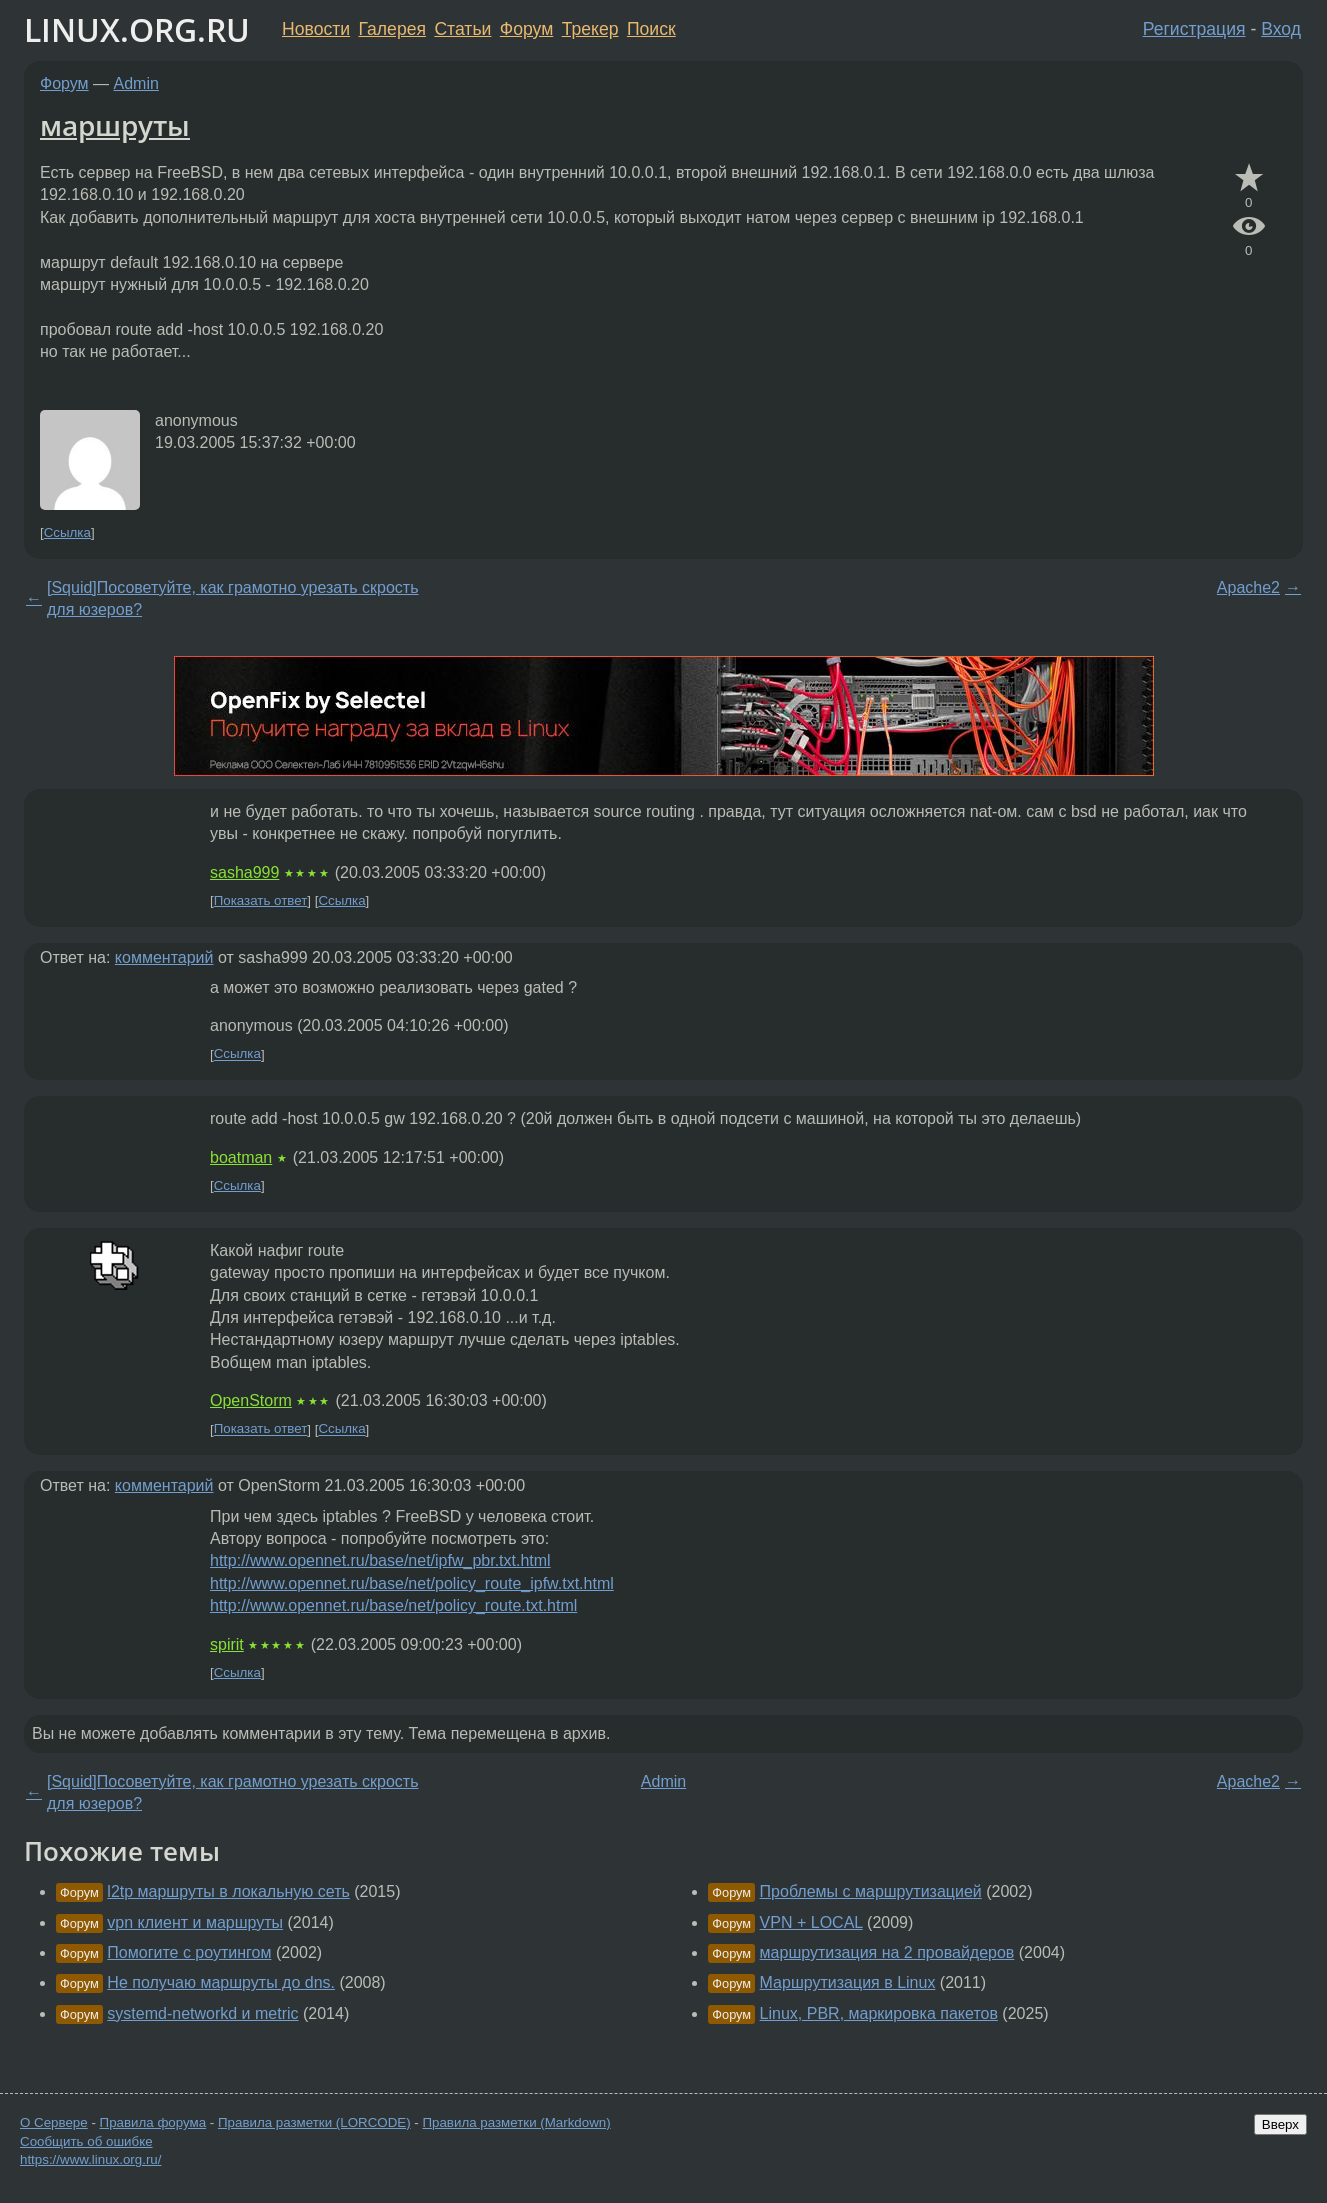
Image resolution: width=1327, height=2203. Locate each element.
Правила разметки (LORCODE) (314, 2122)
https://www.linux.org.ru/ (90, 2159)
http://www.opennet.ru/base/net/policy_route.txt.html (393, 1605)
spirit (227, 1644)
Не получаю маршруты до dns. (221, 1982)
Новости (316, 29)
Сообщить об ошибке (86, 2141)
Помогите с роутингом (189, 1952)
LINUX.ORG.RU (137, 29)
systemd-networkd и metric (202, 2013)
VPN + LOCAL (811, 1922)
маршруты (115, 125)
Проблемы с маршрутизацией (871, 1891)
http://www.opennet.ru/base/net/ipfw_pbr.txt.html (380, 1560)
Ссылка (67, 532)
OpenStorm (251, 1400)
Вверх (1280, 2124)
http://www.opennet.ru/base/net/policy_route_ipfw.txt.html (412, 1583)
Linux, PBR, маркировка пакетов (879, 2013)
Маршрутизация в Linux (848, 1982)
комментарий (164, 957)
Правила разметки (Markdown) (516, 2122)
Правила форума (153, 2122)
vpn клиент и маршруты (195, 1922)
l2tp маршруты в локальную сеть (228, 1891)
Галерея (392, 29)
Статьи (462, 29)
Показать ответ (261, 900)
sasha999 (244, 872)
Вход (1281, 29)
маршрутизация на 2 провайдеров (887, 1952)
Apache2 (1248, 587)
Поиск (651, 29)
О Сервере (54, 2122)
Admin (136, 83)
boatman (241, 1157)
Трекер (590, 29)
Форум (526, 29)
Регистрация (1194, 29)
